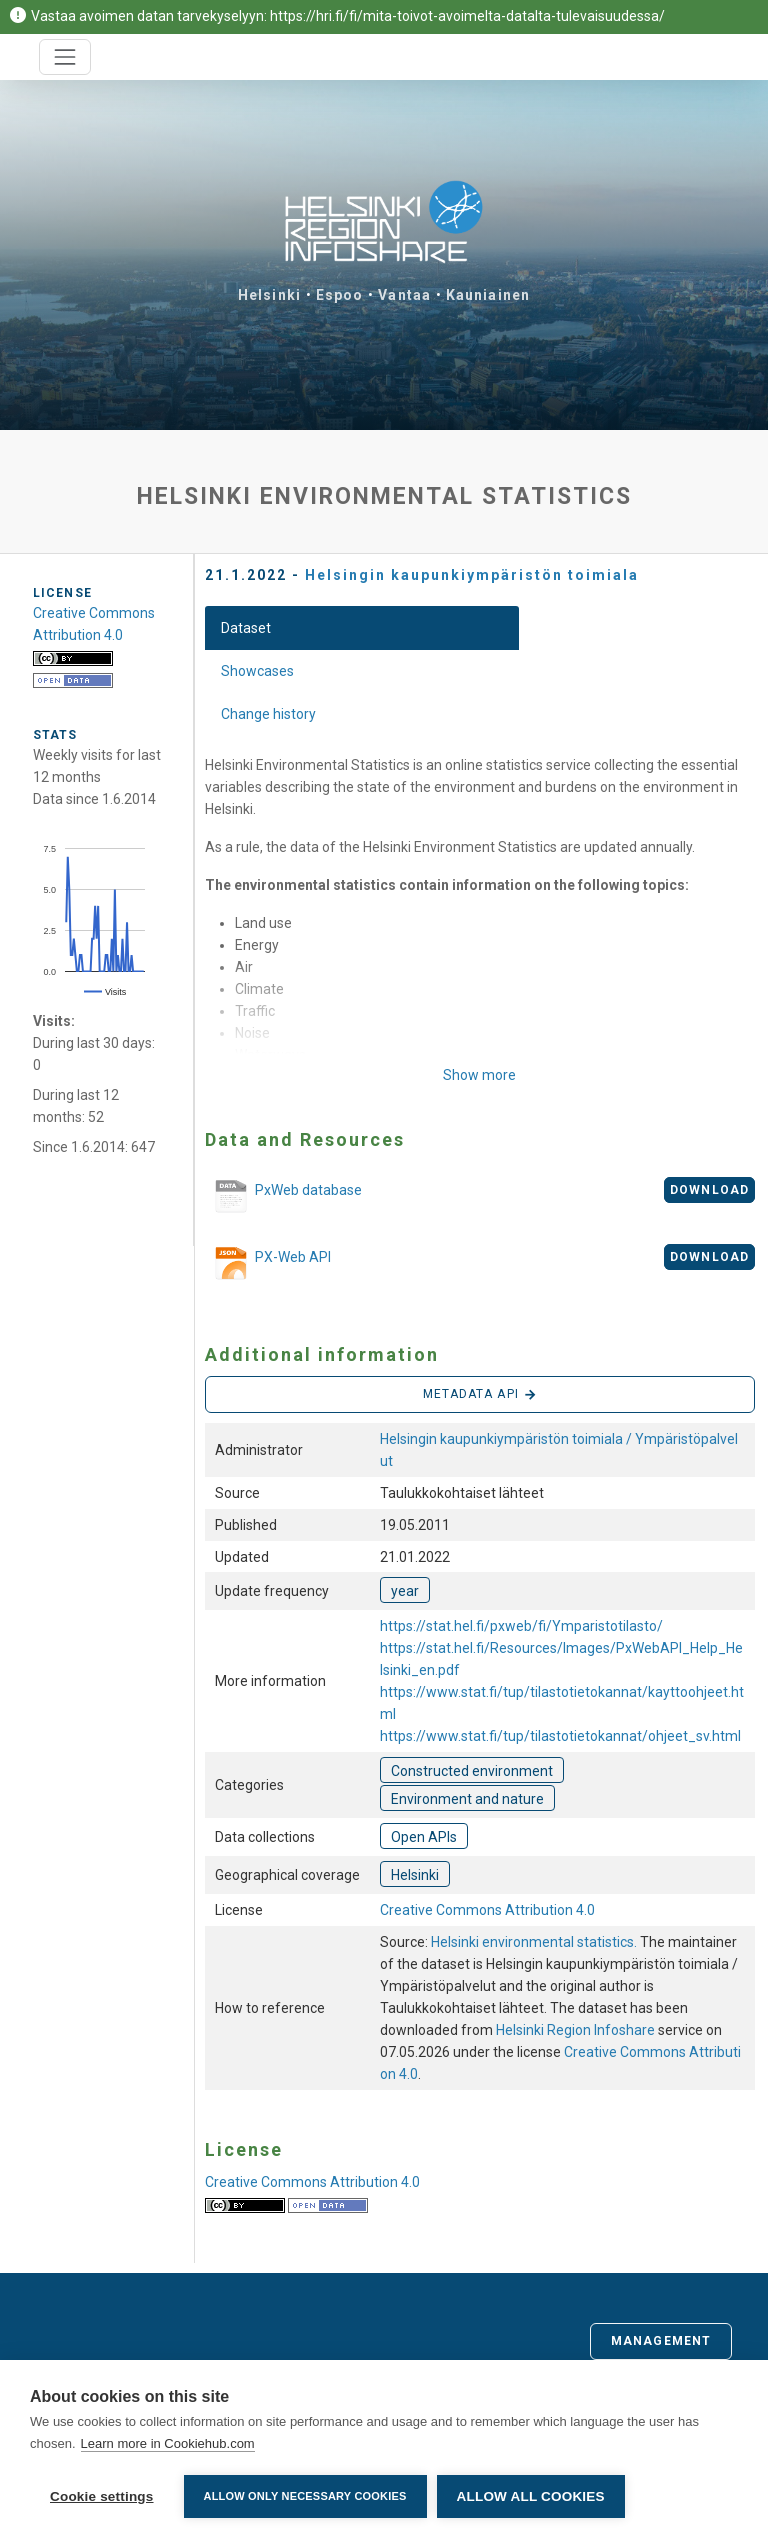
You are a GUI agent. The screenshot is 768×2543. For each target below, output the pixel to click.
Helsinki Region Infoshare (575, 2030)
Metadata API (480, 1395)
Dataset (246, 628)
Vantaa (404, 295)
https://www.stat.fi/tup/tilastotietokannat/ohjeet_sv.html (560, 1736)
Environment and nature (467, 1799)
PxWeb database (283, 1197)
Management (661, 2341)
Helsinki (269, 295)
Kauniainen (488, 295)
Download (709, 1190)
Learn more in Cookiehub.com (168, 2443)
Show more (479, 1075)
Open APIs (424, 1837)
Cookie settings (102, 2496)
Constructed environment (472, 1771)
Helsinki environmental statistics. (535, 1942)
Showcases (257, 671)
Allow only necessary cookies (305, 2496)
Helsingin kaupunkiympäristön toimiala (472, 575)
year (405, 1591)
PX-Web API (268, 1264)
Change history (268, 714)
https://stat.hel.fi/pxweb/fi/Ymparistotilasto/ (521, 1626)
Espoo (340, 295)
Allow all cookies (531, 2496)
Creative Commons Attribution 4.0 (487, 1910)
